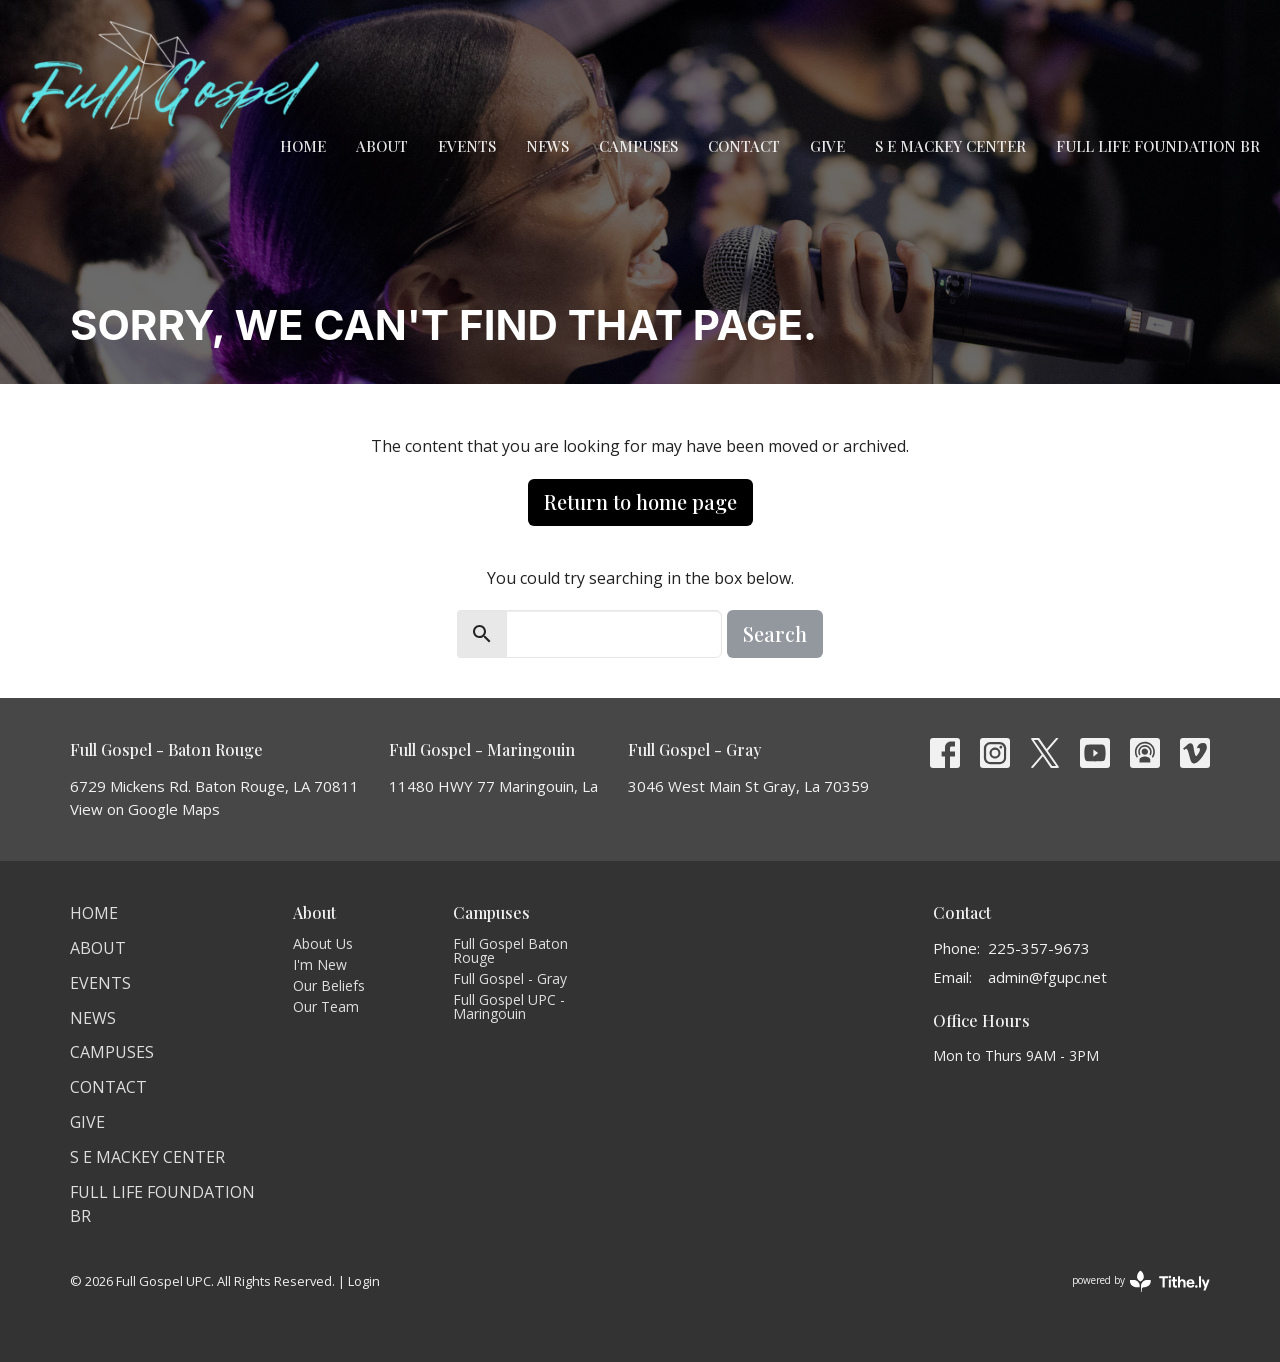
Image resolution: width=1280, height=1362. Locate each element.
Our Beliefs (329, 985)
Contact (744, 146)
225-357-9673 (1039, 948)
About (382, 146)
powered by (1141, 1281)
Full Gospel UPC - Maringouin (509, 1006)
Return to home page (640, 501)
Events (467, 146)
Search (775, 633)
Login (364, 1281)
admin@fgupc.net (1047, 977)
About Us (323, 943)
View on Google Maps (145, 809)
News (547, 146)
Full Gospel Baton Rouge (510, 950)
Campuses (638, 146)
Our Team (326, 1006)
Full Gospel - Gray (510, 978)
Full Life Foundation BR (1158, 146)
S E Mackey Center (950, 146)
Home (303, 146)
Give (827, 146)
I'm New (320, 964)
